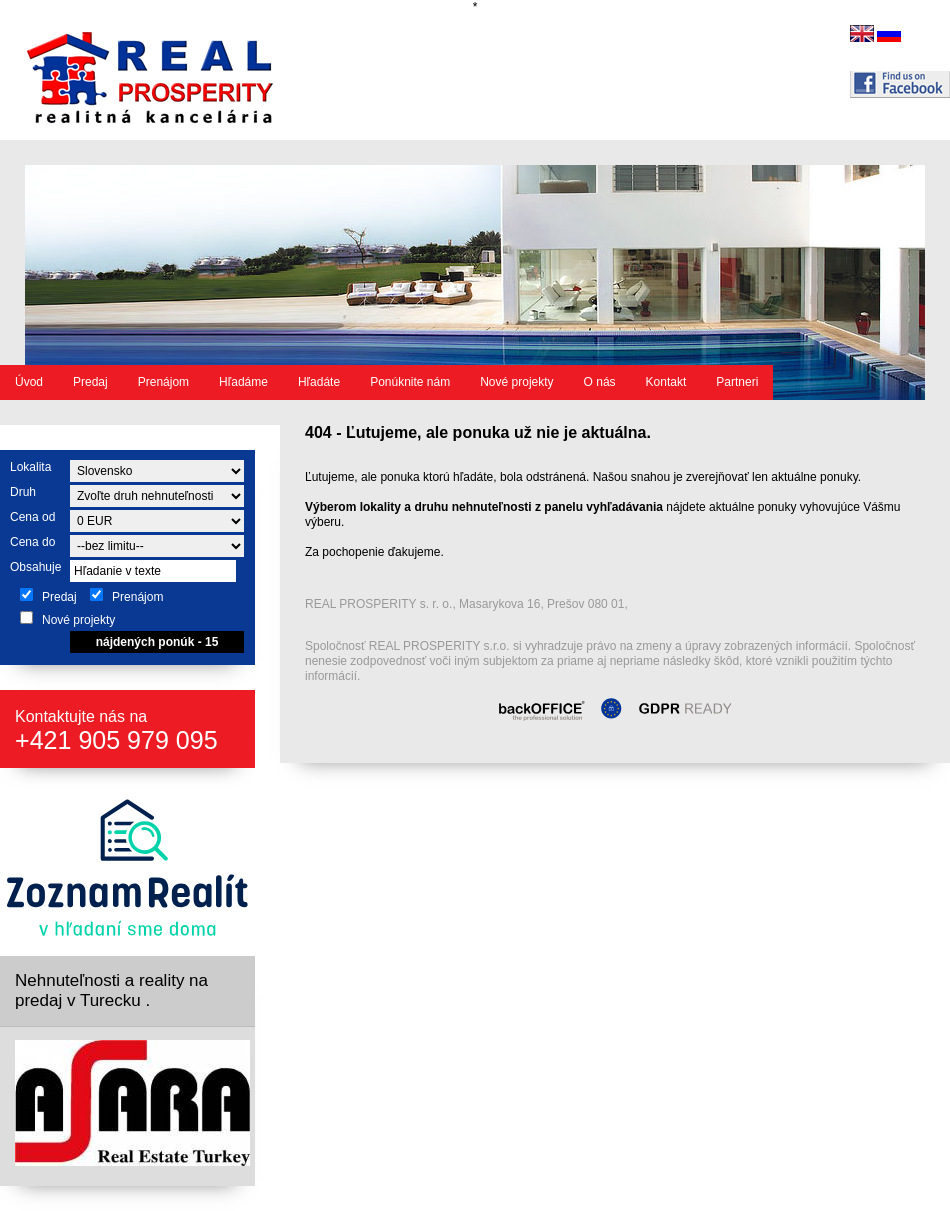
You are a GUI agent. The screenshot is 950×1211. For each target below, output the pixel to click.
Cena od (32, 517)
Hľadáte (319, 382)
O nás (600, 382)
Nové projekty (516, 382)
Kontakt (666, 382)
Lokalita (30, 467)
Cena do (32, 542)
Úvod (29, 382)
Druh (23, 492)
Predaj (90, 382)
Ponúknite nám (410, 382)
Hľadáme (243, 382)
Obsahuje (35, 567)
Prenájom (163, 382)
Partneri (737, 382)
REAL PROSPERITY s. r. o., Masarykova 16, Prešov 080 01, (466, 604)
